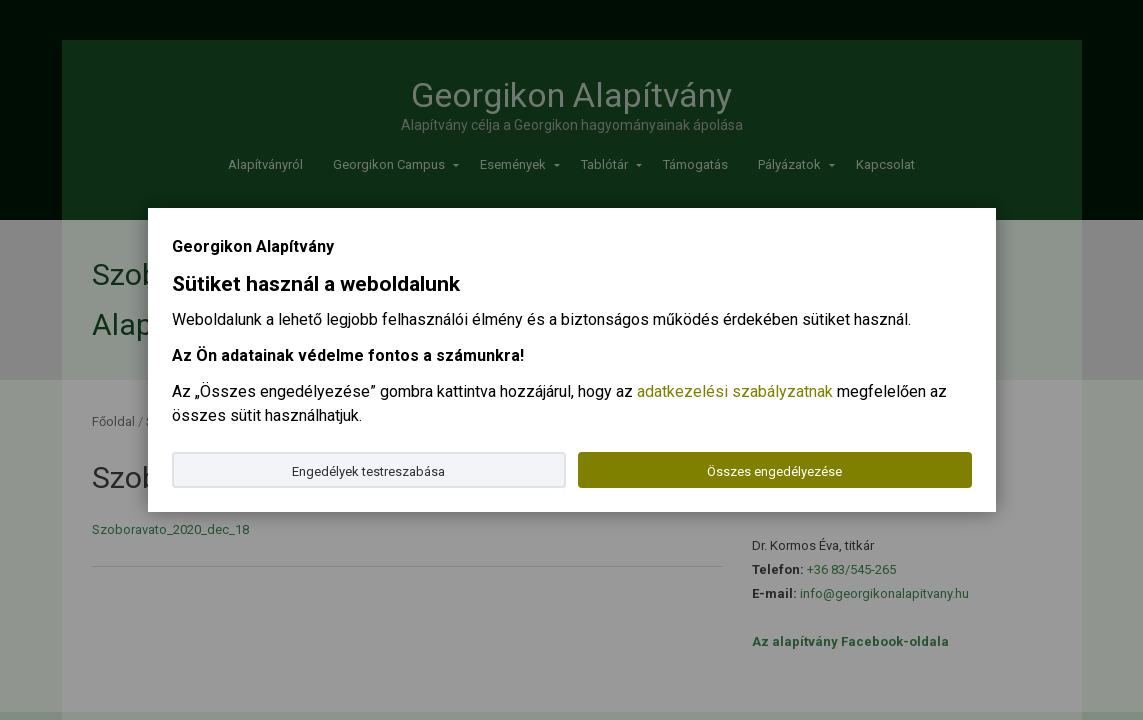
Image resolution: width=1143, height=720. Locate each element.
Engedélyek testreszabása (368, 471)
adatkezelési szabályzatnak (735, 391)
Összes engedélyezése (774, 471)
